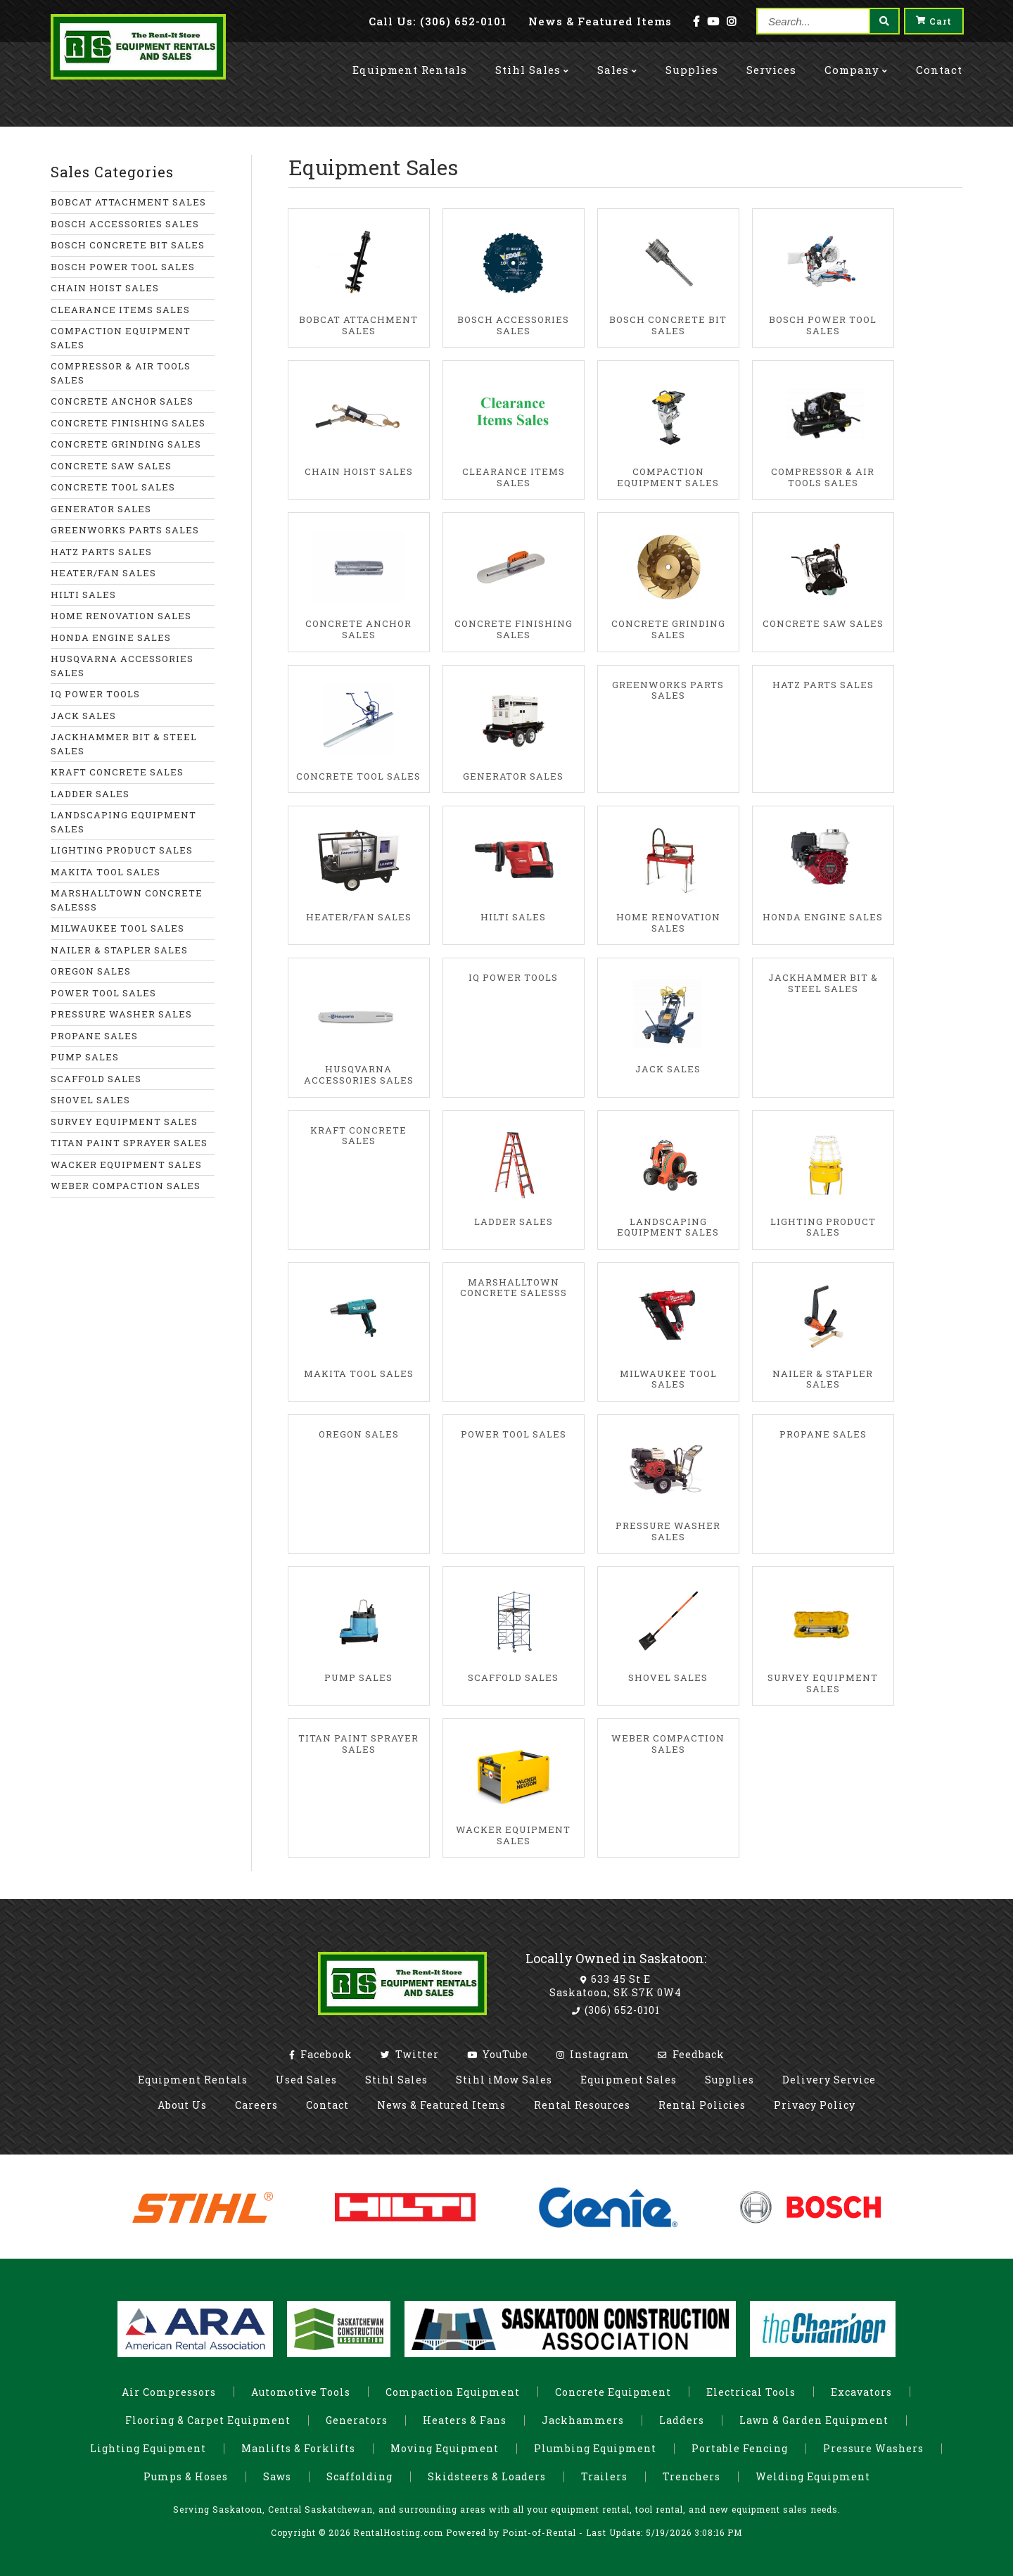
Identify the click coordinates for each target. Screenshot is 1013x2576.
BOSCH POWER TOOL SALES (123, 266)
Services (771, 58)
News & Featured (600, 21)
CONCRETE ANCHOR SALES (122, 401)
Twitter (410, 2054)
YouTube (497, 2054)
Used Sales (306, 2079)
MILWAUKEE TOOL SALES (117, 928)
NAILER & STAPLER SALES (119, 950)
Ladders (681, 2420)
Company (856, 58)
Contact (939, 58)
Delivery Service (829, 2079)
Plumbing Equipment (595, 2448)
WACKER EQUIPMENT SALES (126, 1164)
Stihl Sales (532, 58)
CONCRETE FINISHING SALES (128, 423)
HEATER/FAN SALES (103, 572)
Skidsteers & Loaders (487, 2476)
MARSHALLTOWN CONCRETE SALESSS (127, 900)
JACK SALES (83, 715)
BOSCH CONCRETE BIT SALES (128, 245)
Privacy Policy (814, 2105)
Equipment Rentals (193, 2079)
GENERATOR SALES (101, 508)
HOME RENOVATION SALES (121, 615)
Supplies (691, 58)
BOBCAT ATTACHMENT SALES (128, 202)
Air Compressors (169, 2392)
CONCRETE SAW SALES (111, 465)
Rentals (409, 58)
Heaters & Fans (465, 2420)
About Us (182, 2105)
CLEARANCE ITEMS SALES (120, 309)
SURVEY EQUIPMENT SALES (124, 1121)
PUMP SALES (85, 1057)
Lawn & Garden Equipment (813, 2420)
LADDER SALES (90, 793)
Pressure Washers (873, 2448)
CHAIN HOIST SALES (105, 287)
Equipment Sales (628, 2079)
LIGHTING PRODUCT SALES (122, 850)
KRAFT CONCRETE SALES (117, 772)
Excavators (861, 2392)
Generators (357, 2420)
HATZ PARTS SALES (101, 551)
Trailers (604, 2476)
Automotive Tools (300, 2392)
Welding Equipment (813, 2476)
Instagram (593, 2054)
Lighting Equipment (148, 2448)
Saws (277, 2476)
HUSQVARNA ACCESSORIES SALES (122, 665)
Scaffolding (359, 2476)
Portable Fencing (740, 2448)
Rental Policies (702, 2105)
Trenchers (691, 2476)
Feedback (691, 2054)
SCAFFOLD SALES (96, 1078)
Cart (934, 21)
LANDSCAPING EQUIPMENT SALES (123, 821)
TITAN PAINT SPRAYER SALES (129, 1142)
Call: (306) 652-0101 (438, 21)
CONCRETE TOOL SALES (113, 487)
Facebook (320, 2054)
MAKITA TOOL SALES (105, 871)
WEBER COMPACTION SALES (125, 1185)
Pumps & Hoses (186, 2476)
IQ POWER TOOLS (95, 693)
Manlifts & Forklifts (298, 2448)
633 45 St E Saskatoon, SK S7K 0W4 (615, 1985)
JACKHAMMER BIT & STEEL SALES (124, 743)
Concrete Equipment (613, 2392)
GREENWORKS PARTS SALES (125, 530)
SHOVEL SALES (90, 1099)
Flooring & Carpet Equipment (208, 2420)
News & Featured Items (441, 2105)
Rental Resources (582, 2105)
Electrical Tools (751, 2392)
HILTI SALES (83, 594)
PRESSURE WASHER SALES (121, 1014)
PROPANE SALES (94, 1035)
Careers (256, 2105)
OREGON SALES (91, 971)
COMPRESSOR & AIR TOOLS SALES (121, 373)
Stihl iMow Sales (504, 2079)
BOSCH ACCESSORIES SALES (125, 223)
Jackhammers (583, 2420)
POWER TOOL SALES (103, 992)
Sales (617, 58)
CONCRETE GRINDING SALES (126, 444)
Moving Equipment (444, 2448)
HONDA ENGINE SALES (111, 637)
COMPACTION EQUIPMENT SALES (121, 337)
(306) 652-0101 (616, 2010)
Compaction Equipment (453, 2392)
